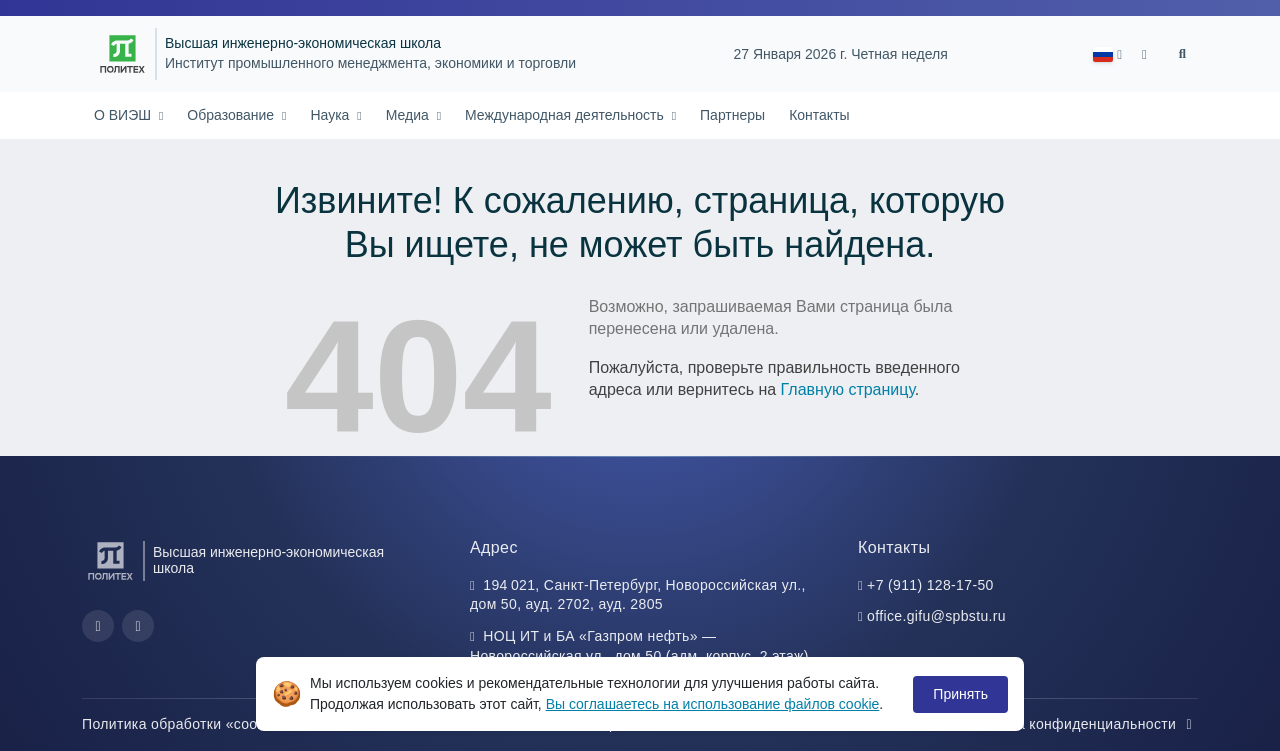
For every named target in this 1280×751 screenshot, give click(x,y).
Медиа (409, 115)
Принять (960, 694)
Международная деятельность (566, 115)
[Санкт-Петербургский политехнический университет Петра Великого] (122, 54)
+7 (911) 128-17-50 (930, 585)
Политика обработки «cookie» (194, 724)
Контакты (819, 115)
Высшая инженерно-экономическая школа (303, 43)
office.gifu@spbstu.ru (936, 616)
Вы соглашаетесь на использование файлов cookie (713, 704)
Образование (232, 115)
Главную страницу (848, 389)
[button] (1107, 54)
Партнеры (732, 115)
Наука (331, 115)
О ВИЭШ (124, 115)
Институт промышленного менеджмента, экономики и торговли (370, 63)
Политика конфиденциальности (1079, 724)
